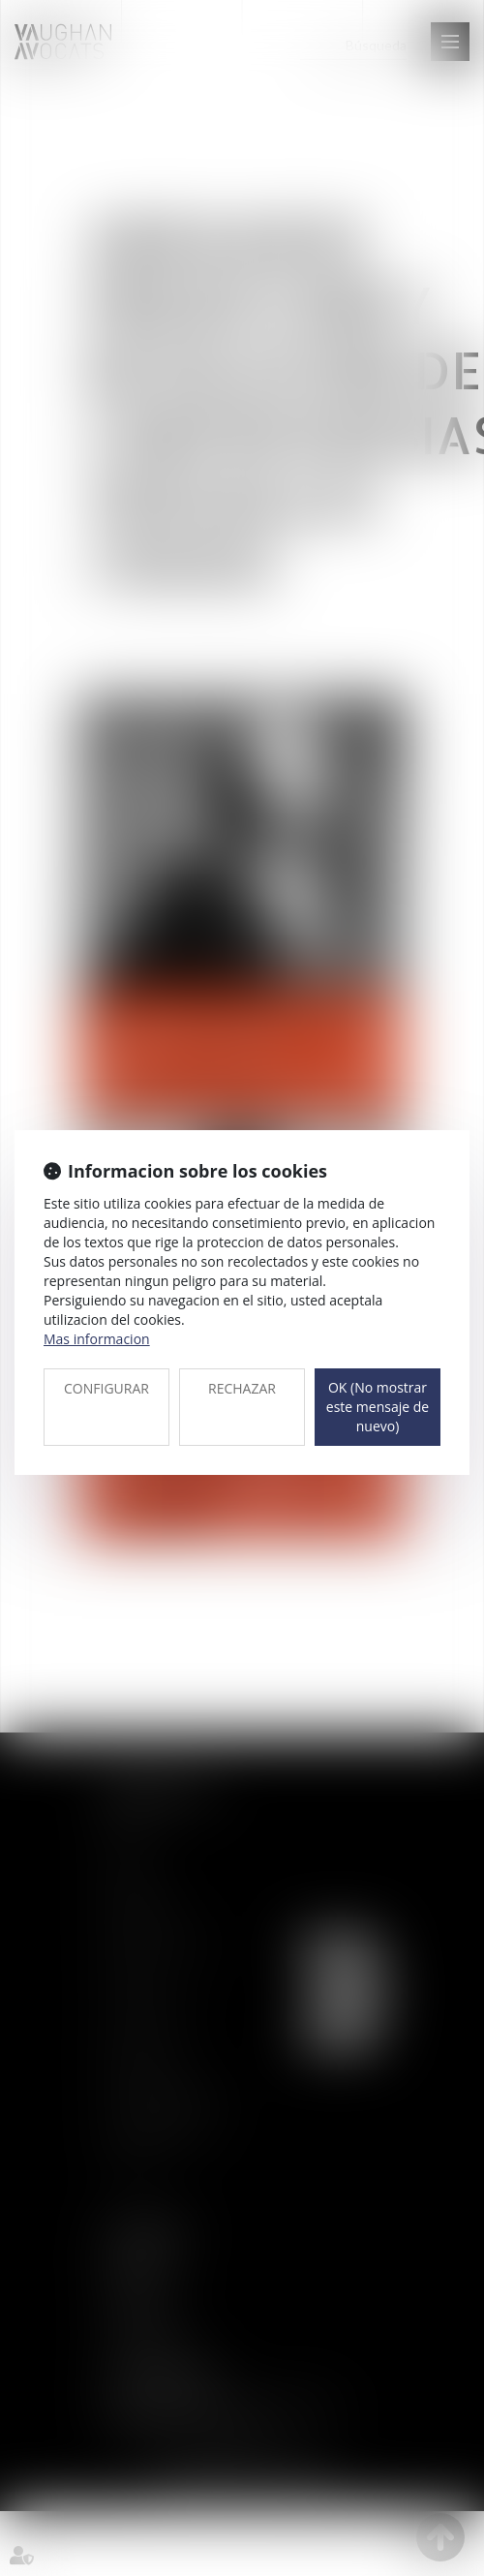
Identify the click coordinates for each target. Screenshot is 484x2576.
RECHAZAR (242, 1388)
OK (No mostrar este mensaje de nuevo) (377, 1406)
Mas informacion (97, 1339)
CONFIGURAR (106, 1388)
